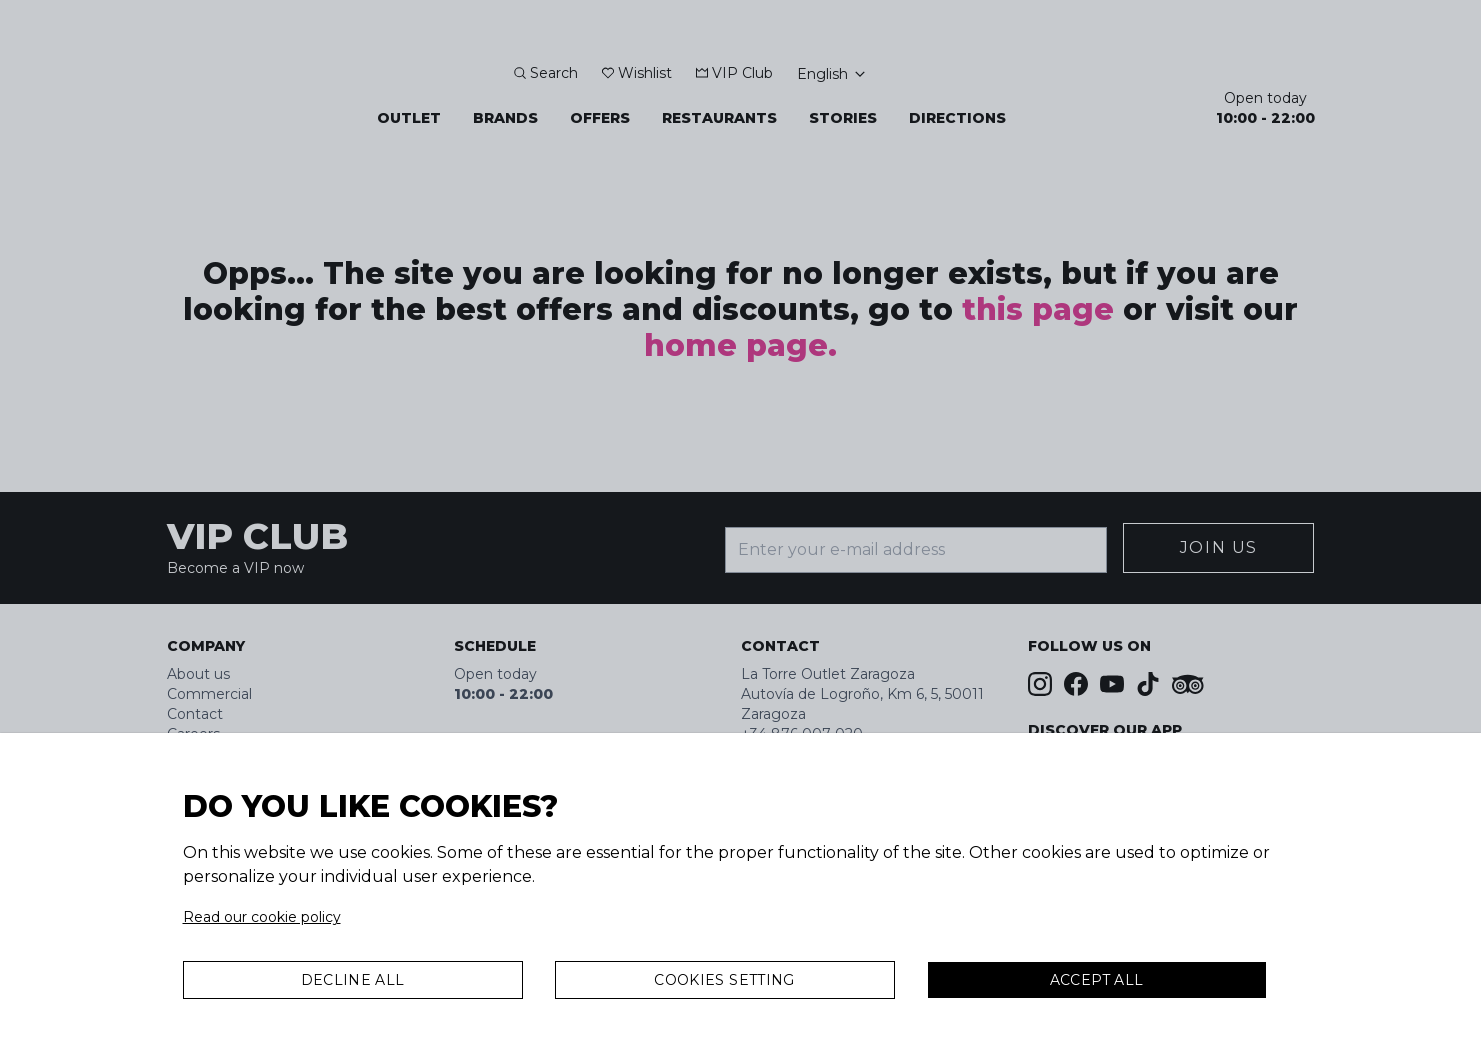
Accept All (1097, 980)
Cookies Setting (724, 980)
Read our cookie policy (262, 917)
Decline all (353, 980)
